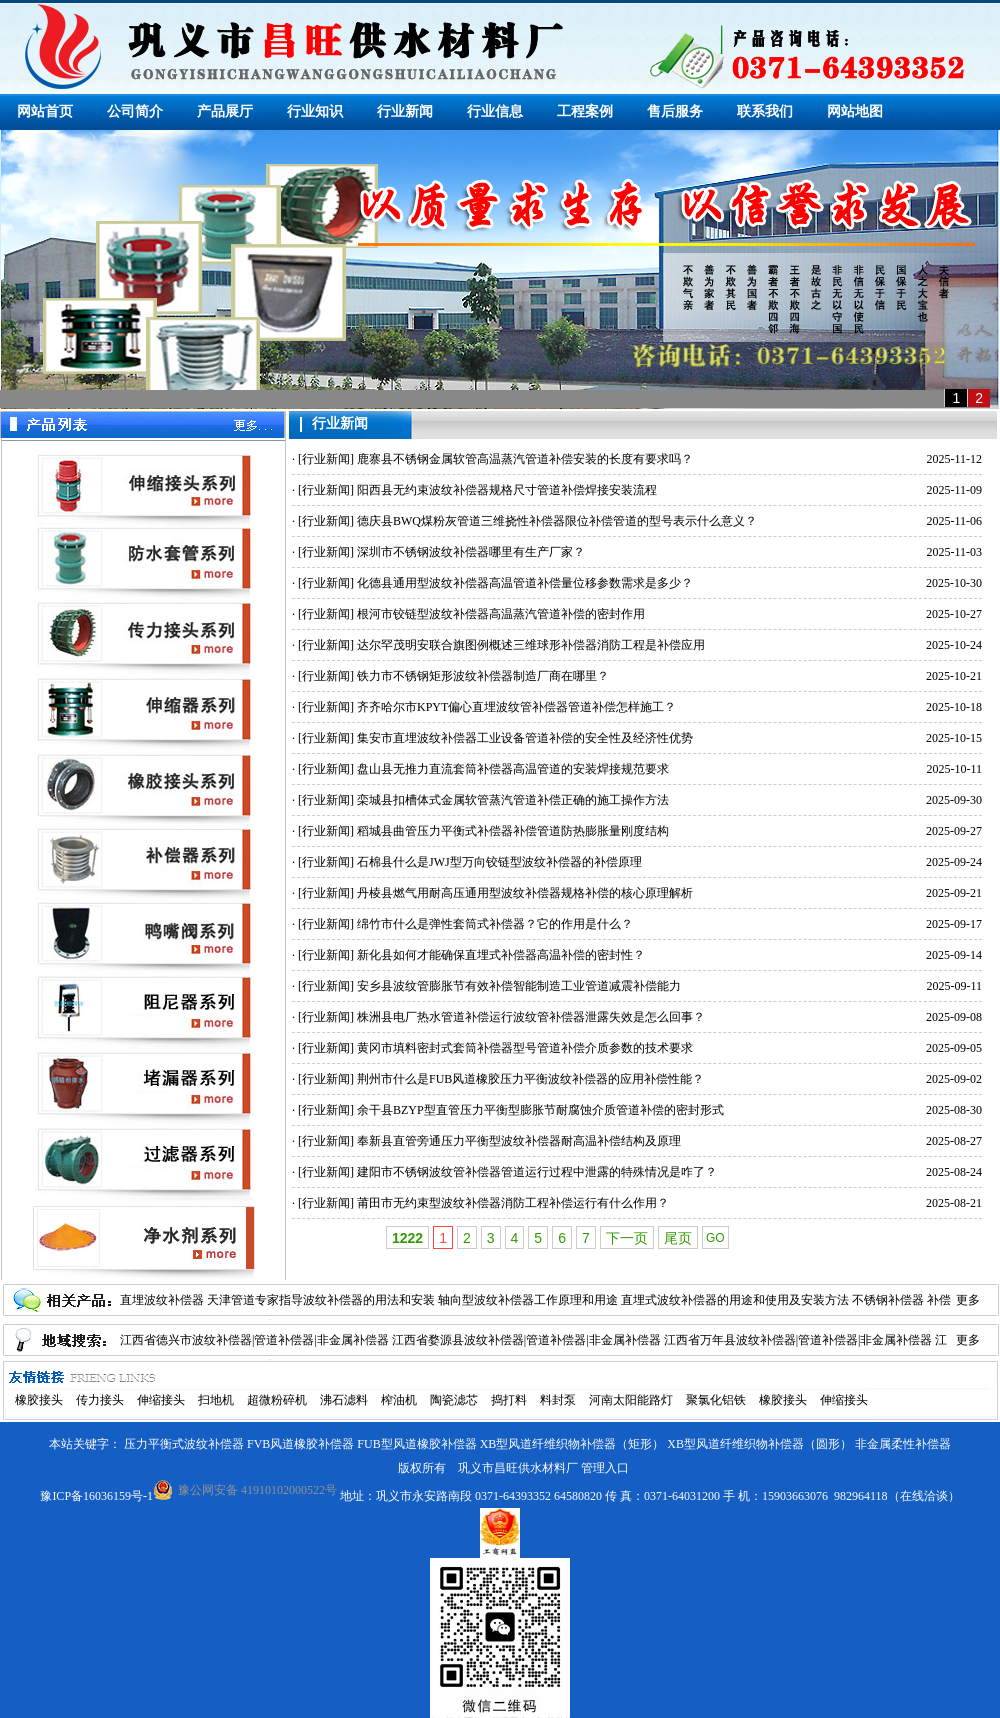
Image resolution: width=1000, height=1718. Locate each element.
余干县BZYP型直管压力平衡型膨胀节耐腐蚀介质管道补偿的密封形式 (540, 1110)
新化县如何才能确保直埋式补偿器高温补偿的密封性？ (501, 955)
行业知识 (315, 111)
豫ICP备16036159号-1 (96, 1496)
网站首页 (45, 111)
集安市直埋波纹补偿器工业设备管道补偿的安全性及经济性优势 (525, 738)
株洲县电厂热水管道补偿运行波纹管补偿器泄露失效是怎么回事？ (531, 1017)
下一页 (627, 1238)
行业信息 (495, 111)
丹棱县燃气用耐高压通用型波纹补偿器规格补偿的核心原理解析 (525, 893)
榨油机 (399, 1400)
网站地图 (855, 111)
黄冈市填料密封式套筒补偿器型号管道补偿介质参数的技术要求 (525, 1048)
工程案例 (585, 111)
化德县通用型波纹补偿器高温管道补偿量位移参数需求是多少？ (525, 583)
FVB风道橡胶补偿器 (300, 1444)
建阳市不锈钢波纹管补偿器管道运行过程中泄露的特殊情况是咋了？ (537, 1172)
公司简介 (135, 111)
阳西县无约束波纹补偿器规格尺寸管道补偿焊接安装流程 (507, 490)
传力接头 (100, 1400)
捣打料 (509, 1400)
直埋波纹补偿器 (162, 1300)
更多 (968, 1300)
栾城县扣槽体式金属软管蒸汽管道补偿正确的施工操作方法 (513, 800)
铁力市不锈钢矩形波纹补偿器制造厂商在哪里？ (483, 676)
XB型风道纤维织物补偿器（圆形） (759, 1444)
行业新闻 (405, 111)
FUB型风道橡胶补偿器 (416, 1444)
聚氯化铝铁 (716, 1400)
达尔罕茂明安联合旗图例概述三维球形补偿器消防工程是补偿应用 (531, 645)
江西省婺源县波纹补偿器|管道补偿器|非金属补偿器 (526, 1340)
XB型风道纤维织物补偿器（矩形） (572, 1444)
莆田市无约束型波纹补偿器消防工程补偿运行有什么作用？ (513, 1203)
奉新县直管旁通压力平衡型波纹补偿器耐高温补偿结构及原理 (519, 1141)
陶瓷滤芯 (454, 1400)
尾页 (678, 1238)
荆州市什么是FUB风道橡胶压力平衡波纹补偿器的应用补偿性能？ (530, 1079)
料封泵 (558, 1400)
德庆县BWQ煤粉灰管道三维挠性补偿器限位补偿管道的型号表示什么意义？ (557, 521)
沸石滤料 (344, 1400)
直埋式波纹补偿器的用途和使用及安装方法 (735, 1300)
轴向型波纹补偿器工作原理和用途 (528, 1300)
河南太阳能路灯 (631, 1400)
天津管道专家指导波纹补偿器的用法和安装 (321, 1300)
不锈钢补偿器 (888, 1300)
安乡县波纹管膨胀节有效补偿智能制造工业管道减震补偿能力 (519, 986)
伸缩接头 (161, 1400)
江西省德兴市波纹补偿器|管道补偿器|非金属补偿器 (254, 1340)
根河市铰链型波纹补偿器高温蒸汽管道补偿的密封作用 (501, 614)
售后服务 (675, 111)
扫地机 (216, 1400)
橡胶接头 (39, 1400)
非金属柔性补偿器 (903, 1444)
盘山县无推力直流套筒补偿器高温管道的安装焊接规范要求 (513, 769)
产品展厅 (225, 111)
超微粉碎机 (277, 1400)
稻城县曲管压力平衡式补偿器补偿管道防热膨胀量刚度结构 (513, 831)
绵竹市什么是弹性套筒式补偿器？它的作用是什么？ (495, 924)
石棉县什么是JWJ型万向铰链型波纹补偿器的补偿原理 (499, 862)
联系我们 (765, 111)
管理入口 (605, 1468)
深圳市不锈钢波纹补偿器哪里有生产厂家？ (471, 552)
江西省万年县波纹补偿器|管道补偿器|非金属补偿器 (798, 1340)
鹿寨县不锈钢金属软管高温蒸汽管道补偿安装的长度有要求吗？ (525, 459)
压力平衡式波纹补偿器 (184, 1444)
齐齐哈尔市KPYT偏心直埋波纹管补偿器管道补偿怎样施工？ (516, 707)
